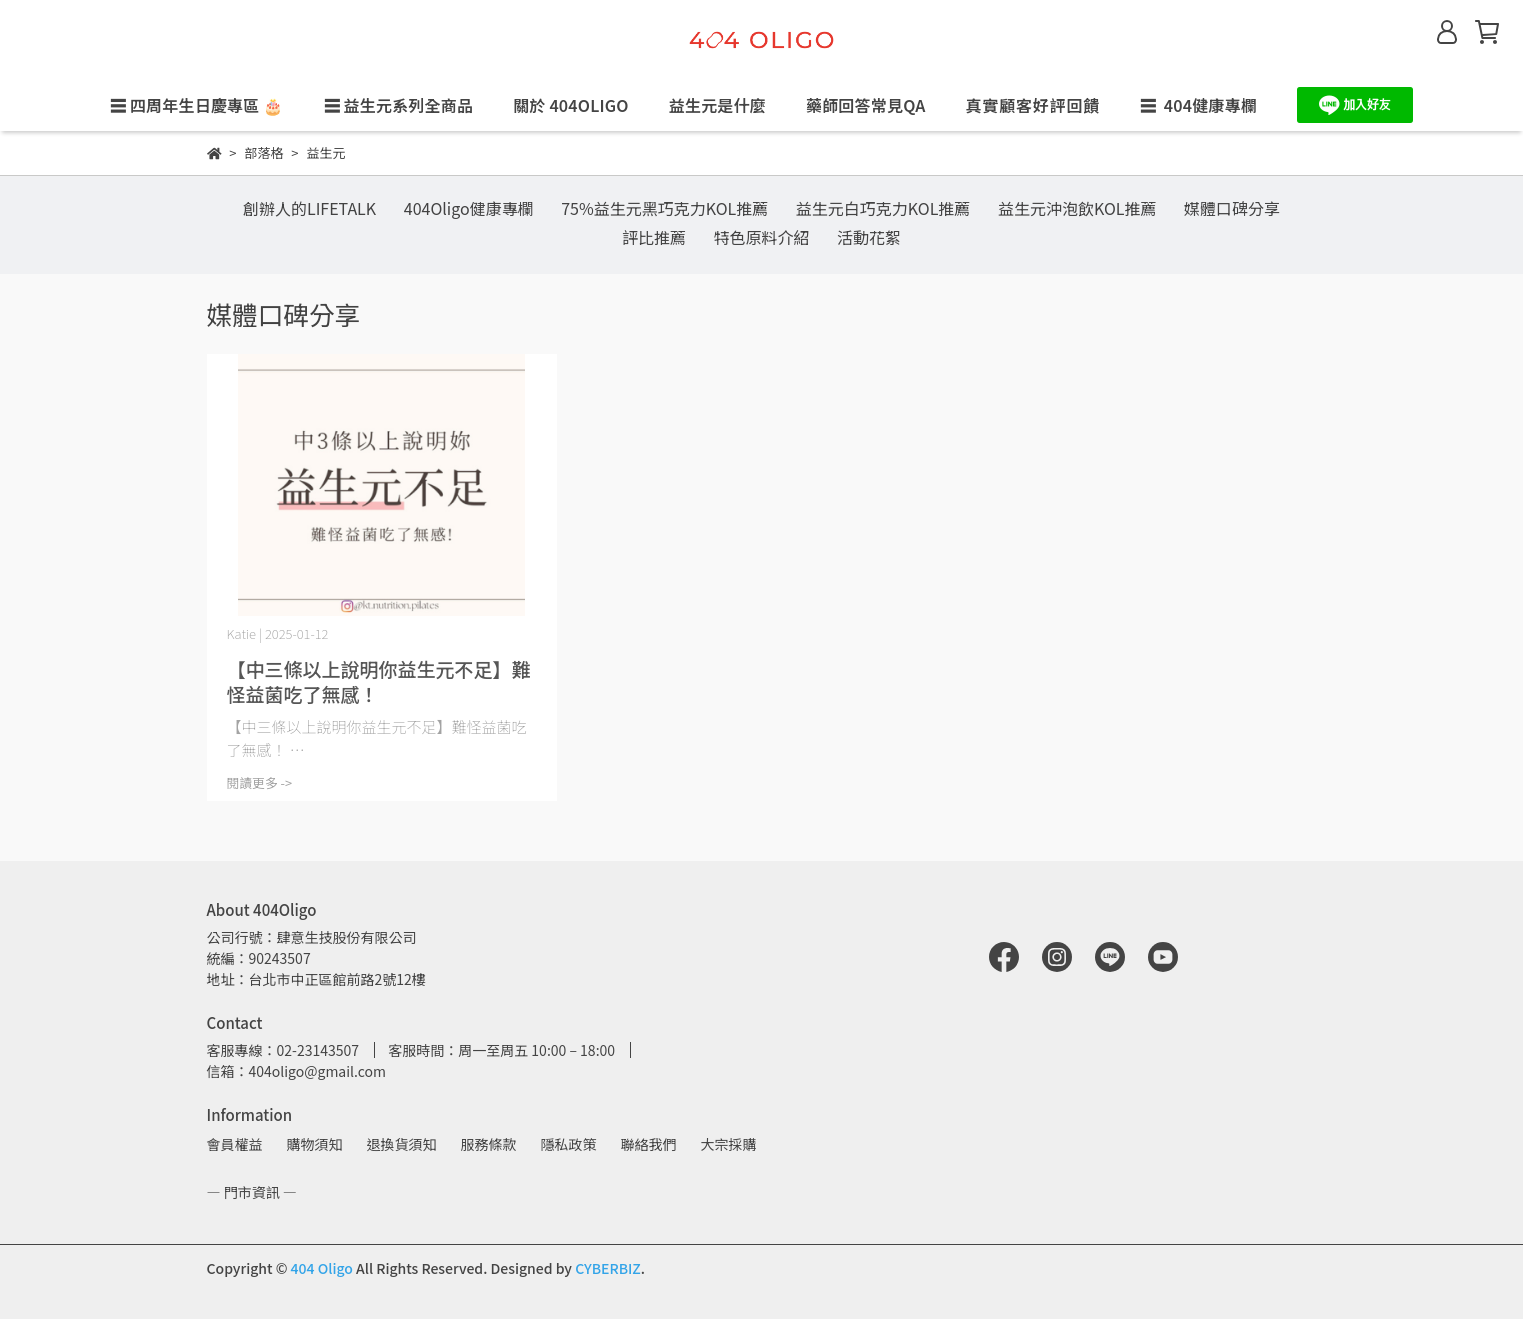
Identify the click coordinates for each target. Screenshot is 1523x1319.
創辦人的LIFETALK (309, 208)
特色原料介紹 (761, 237)
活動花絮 (869, 237)
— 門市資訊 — (252, 1192)
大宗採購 (729, 1144)
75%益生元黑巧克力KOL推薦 (664, 208)
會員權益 (235, 1144)
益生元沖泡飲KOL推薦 (1077, 208)
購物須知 (315, 1144)
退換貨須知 (402, 1144)
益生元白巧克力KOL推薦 (883, 208)
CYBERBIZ (608, 1268)
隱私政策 (569, 1144)
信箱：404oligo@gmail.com (296, 1071)
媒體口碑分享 (1232, 208)
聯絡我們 (649, 1144)
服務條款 (489, 1144)
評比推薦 (654, 237)
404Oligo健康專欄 (469, 208)
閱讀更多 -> (260, 782)
